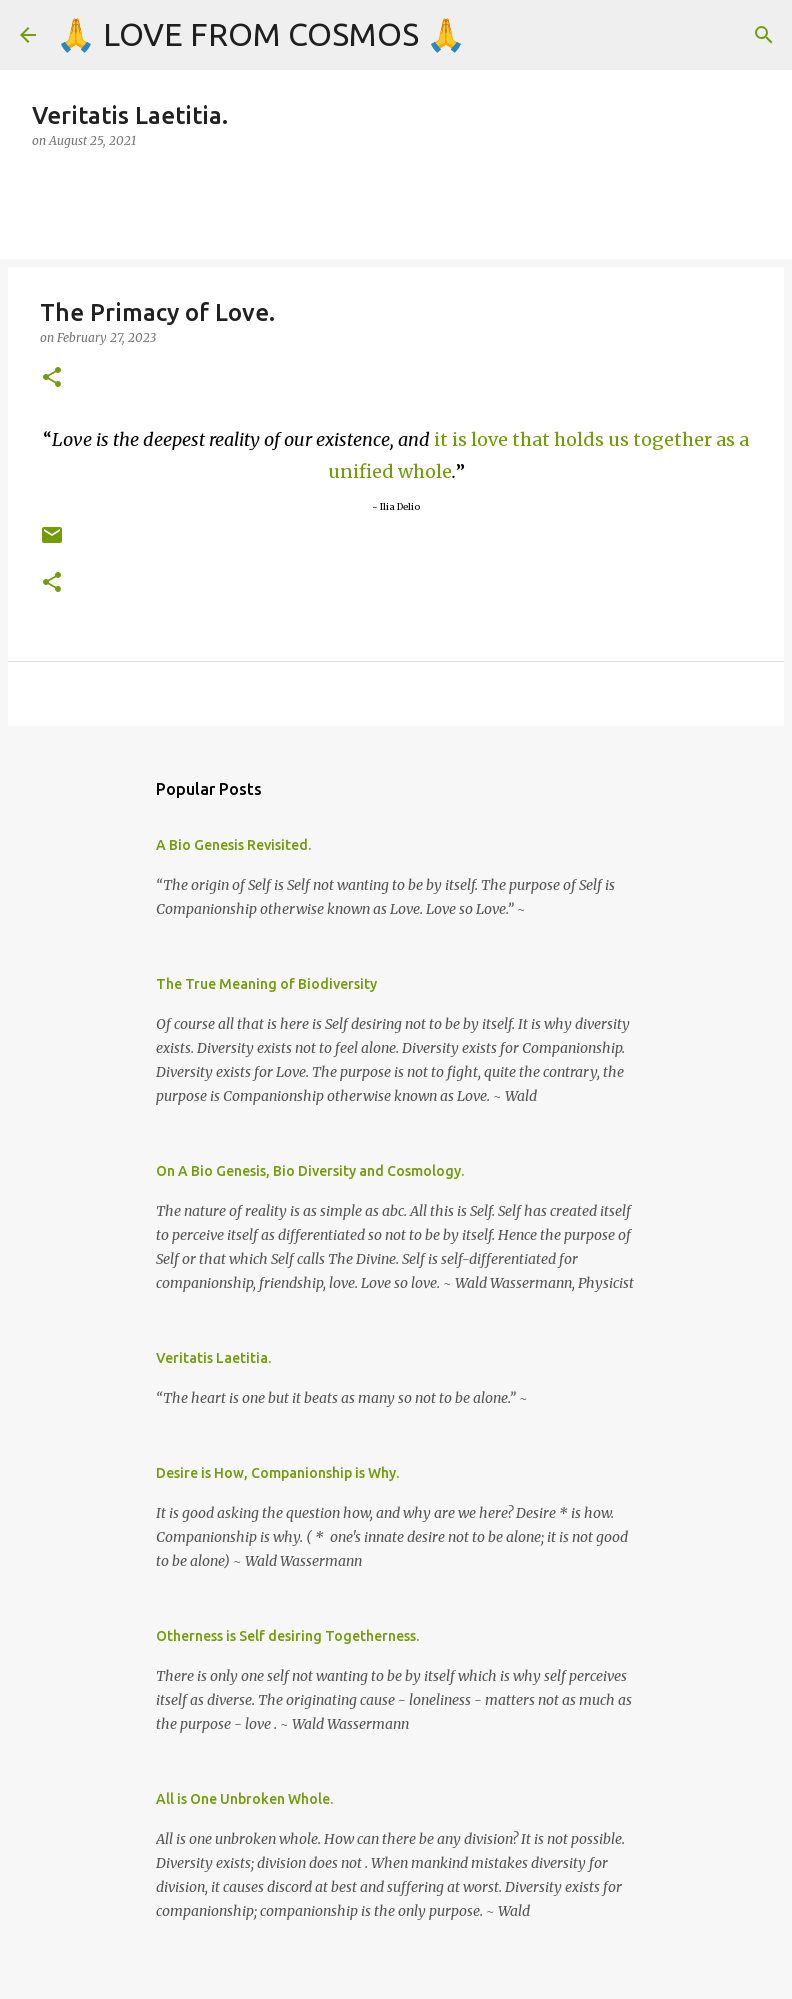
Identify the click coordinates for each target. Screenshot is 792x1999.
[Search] (764, 35)
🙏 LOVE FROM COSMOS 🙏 (261, 34)
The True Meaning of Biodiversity (266, 984)
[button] (52, 378)
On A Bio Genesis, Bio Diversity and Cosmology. (310, 1171)
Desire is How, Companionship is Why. (277, 1473)
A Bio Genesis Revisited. (233, 845)
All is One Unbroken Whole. (244, 1799)
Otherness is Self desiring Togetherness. (287, 1636)
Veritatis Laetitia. (213, 1358)
